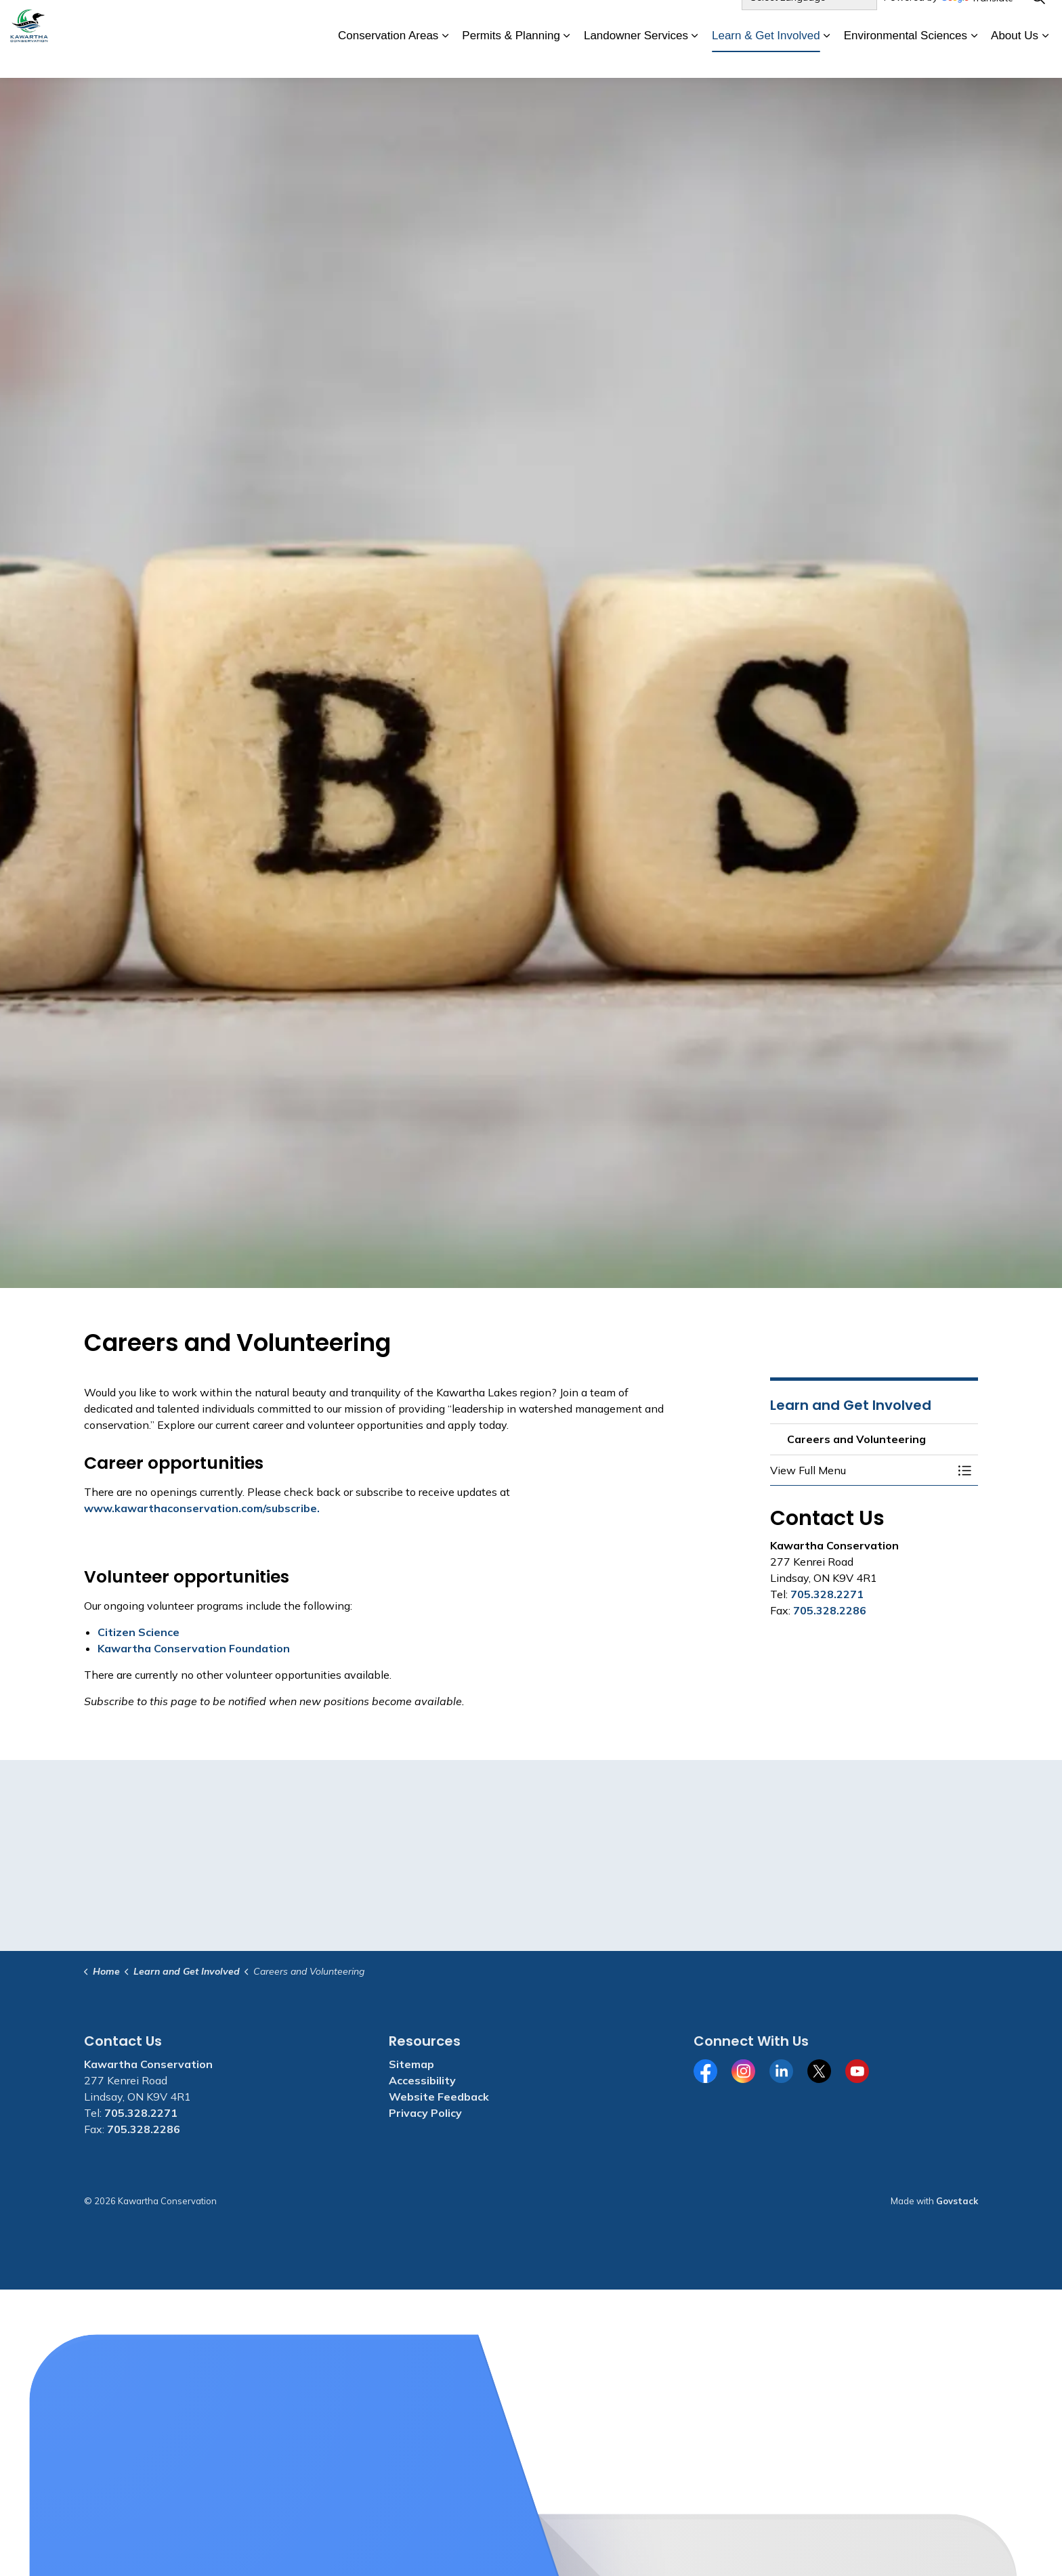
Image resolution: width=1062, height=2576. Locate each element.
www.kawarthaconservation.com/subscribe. (202, 1508)
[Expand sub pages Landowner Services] (695, 59)
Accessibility (422, 2080)
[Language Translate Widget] (809, 20)
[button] (861, 1470)
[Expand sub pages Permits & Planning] (567, 59)
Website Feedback (439, 2096)
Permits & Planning (511, 57)
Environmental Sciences (905, 57)
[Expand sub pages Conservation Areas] (445, 59)
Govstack (957, 2200)
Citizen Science (138, 1632)
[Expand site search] (1038, 19)
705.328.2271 (827, 1594)
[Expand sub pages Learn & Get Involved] (827, 59)
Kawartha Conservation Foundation (194, 1648)
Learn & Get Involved (766, 57)
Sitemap (411, 2064)
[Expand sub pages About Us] (1045, 59)
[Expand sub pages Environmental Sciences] (974, 59)
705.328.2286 (829, 1610)
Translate (977, 21)
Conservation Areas (388, 57)
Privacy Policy (425, 2113)
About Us (1014, 57)
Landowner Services (636, 57)
